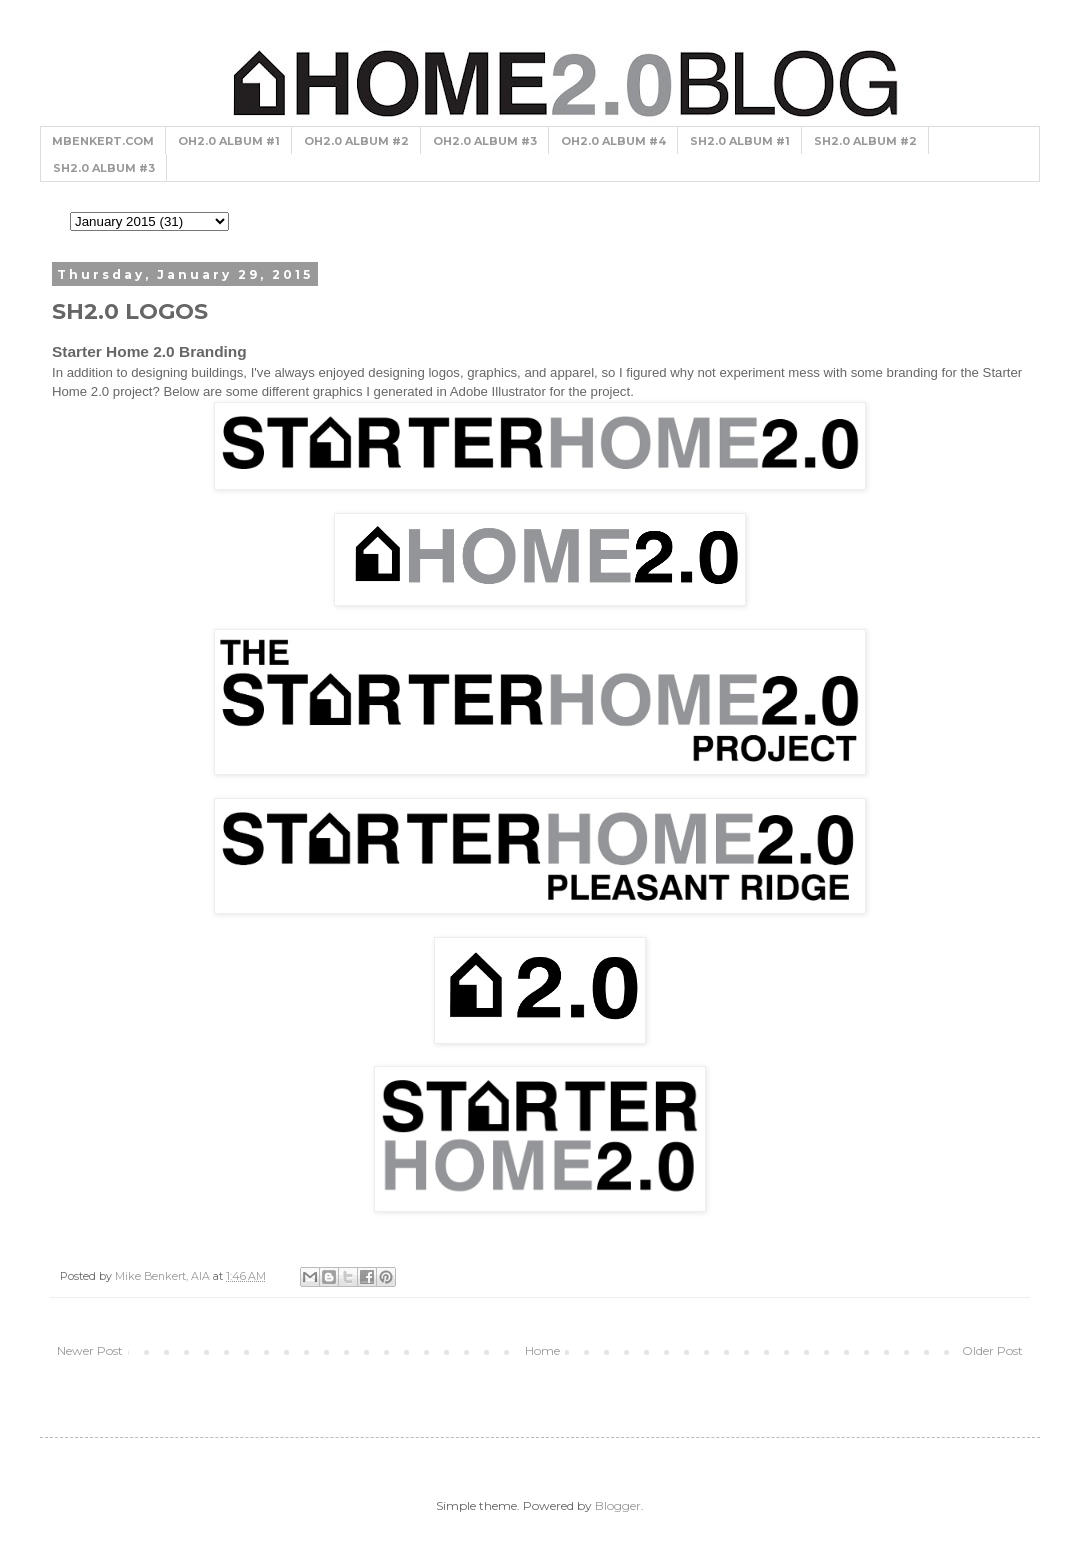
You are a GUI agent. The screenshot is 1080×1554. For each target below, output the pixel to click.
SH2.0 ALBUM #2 (865, 141)
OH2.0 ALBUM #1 (229, 141)
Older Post (992, 1350)
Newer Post (90, 1350)
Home (542, 1350)
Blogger (618, 1505)
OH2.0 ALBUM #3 (485, 141)
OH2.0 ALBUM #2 (356, 141)
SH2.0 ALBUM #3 (104, 168)
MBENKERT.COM (103, 141)
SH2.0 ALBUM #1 (740, 141)
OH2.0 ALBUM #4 (613, 141)
